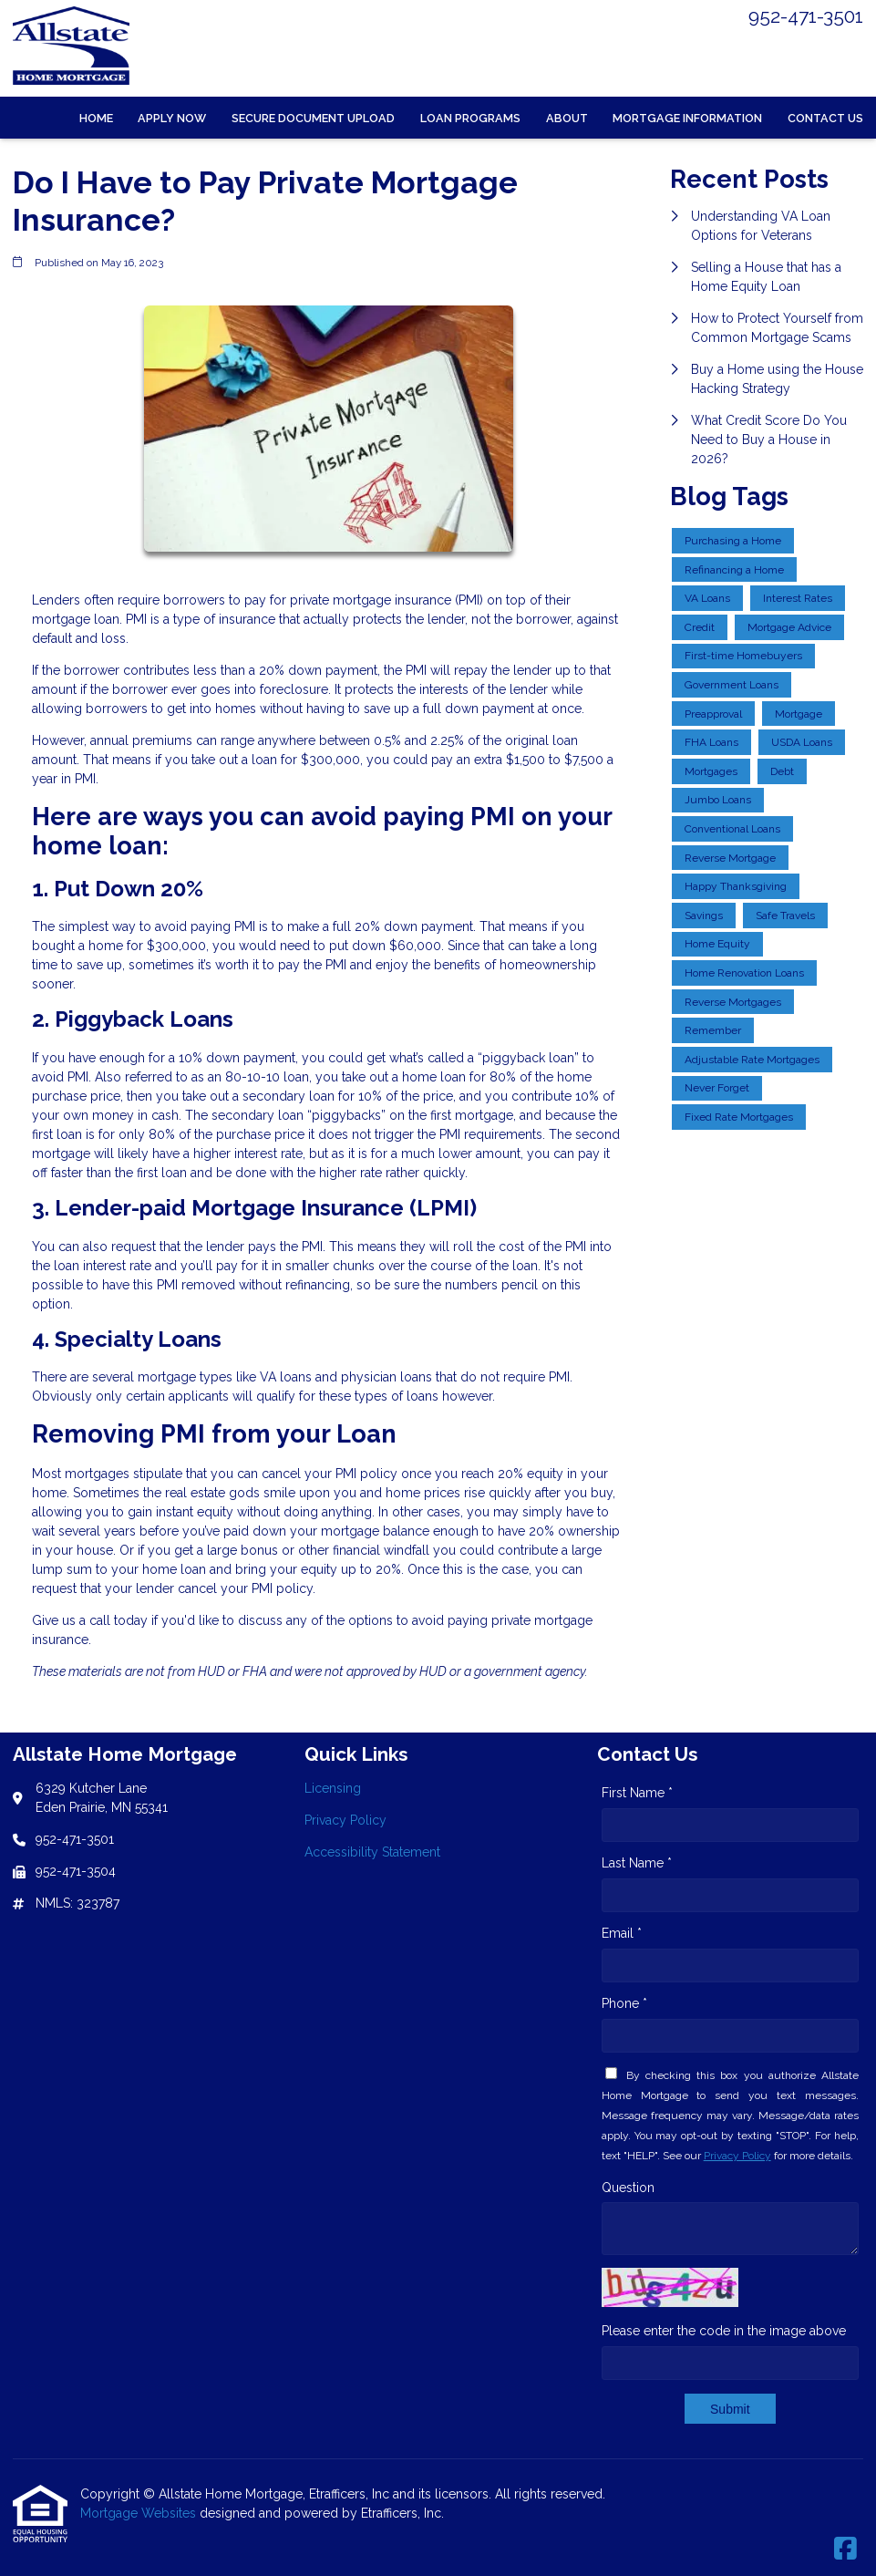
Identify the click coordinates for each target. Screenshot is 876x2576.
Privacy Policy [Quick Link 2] (345, 1820)
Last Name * (637, 1863)
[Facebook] (845, 2549)
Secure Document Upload (313, 118)
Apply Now (172, 118)
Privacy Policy (737, 2155)
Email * (622, 1933)
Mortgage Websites (140, 2513)
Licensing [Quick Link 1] (332, 1788)
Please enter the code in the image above (724, 2330)
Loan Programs (470, 118)
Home (96, 118)
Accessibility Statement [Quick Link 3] (372, 1852)
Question (628, 2187)
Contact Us (825, 118)
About (567, 118)
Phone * (624, 2003)
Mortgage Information (687, 118)
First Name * (637, 1792)
